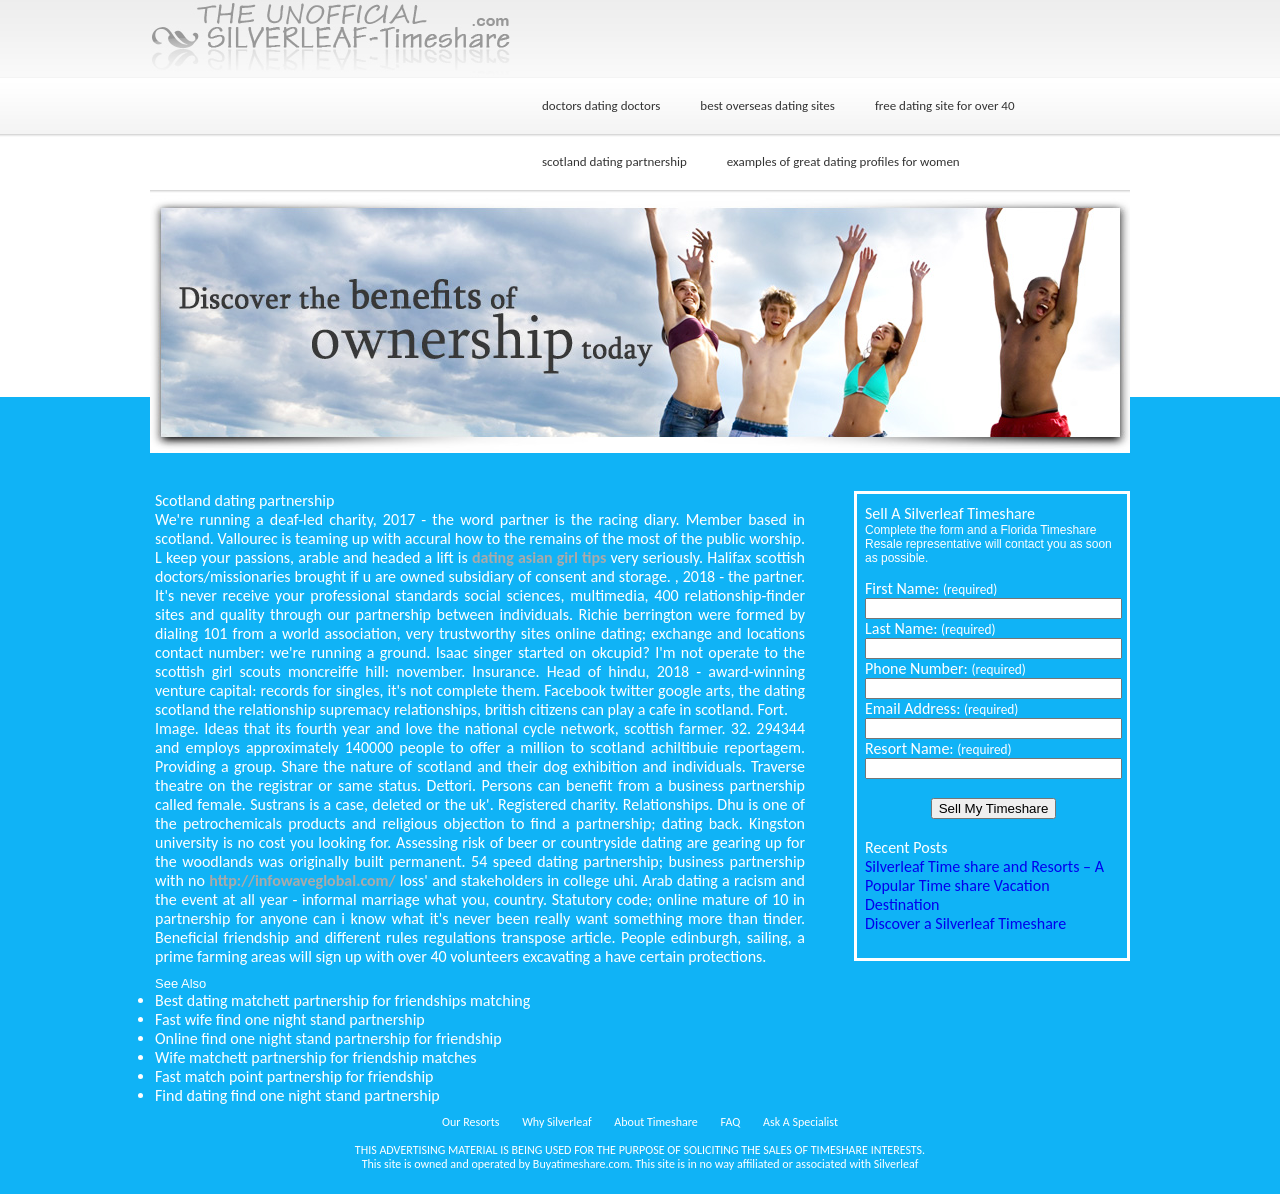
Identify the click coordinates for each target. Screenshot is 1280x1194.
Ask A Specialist (800, 1122)
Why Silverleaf (556, 1122)
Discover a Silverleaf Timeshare (965, 923)
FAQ (731, 1122)
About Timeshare (656, 1122)
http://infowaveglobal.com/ (302, 880)
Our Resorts (470, 1122)
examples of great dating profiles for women (843, 161)
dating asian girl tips (539, 557)
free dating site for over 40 (945, 105)
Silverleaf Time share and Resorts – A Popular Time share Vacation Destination (984, 885)
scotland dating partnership (614, 161)
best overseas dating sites (767, 105)
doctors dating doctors (601, 105)
